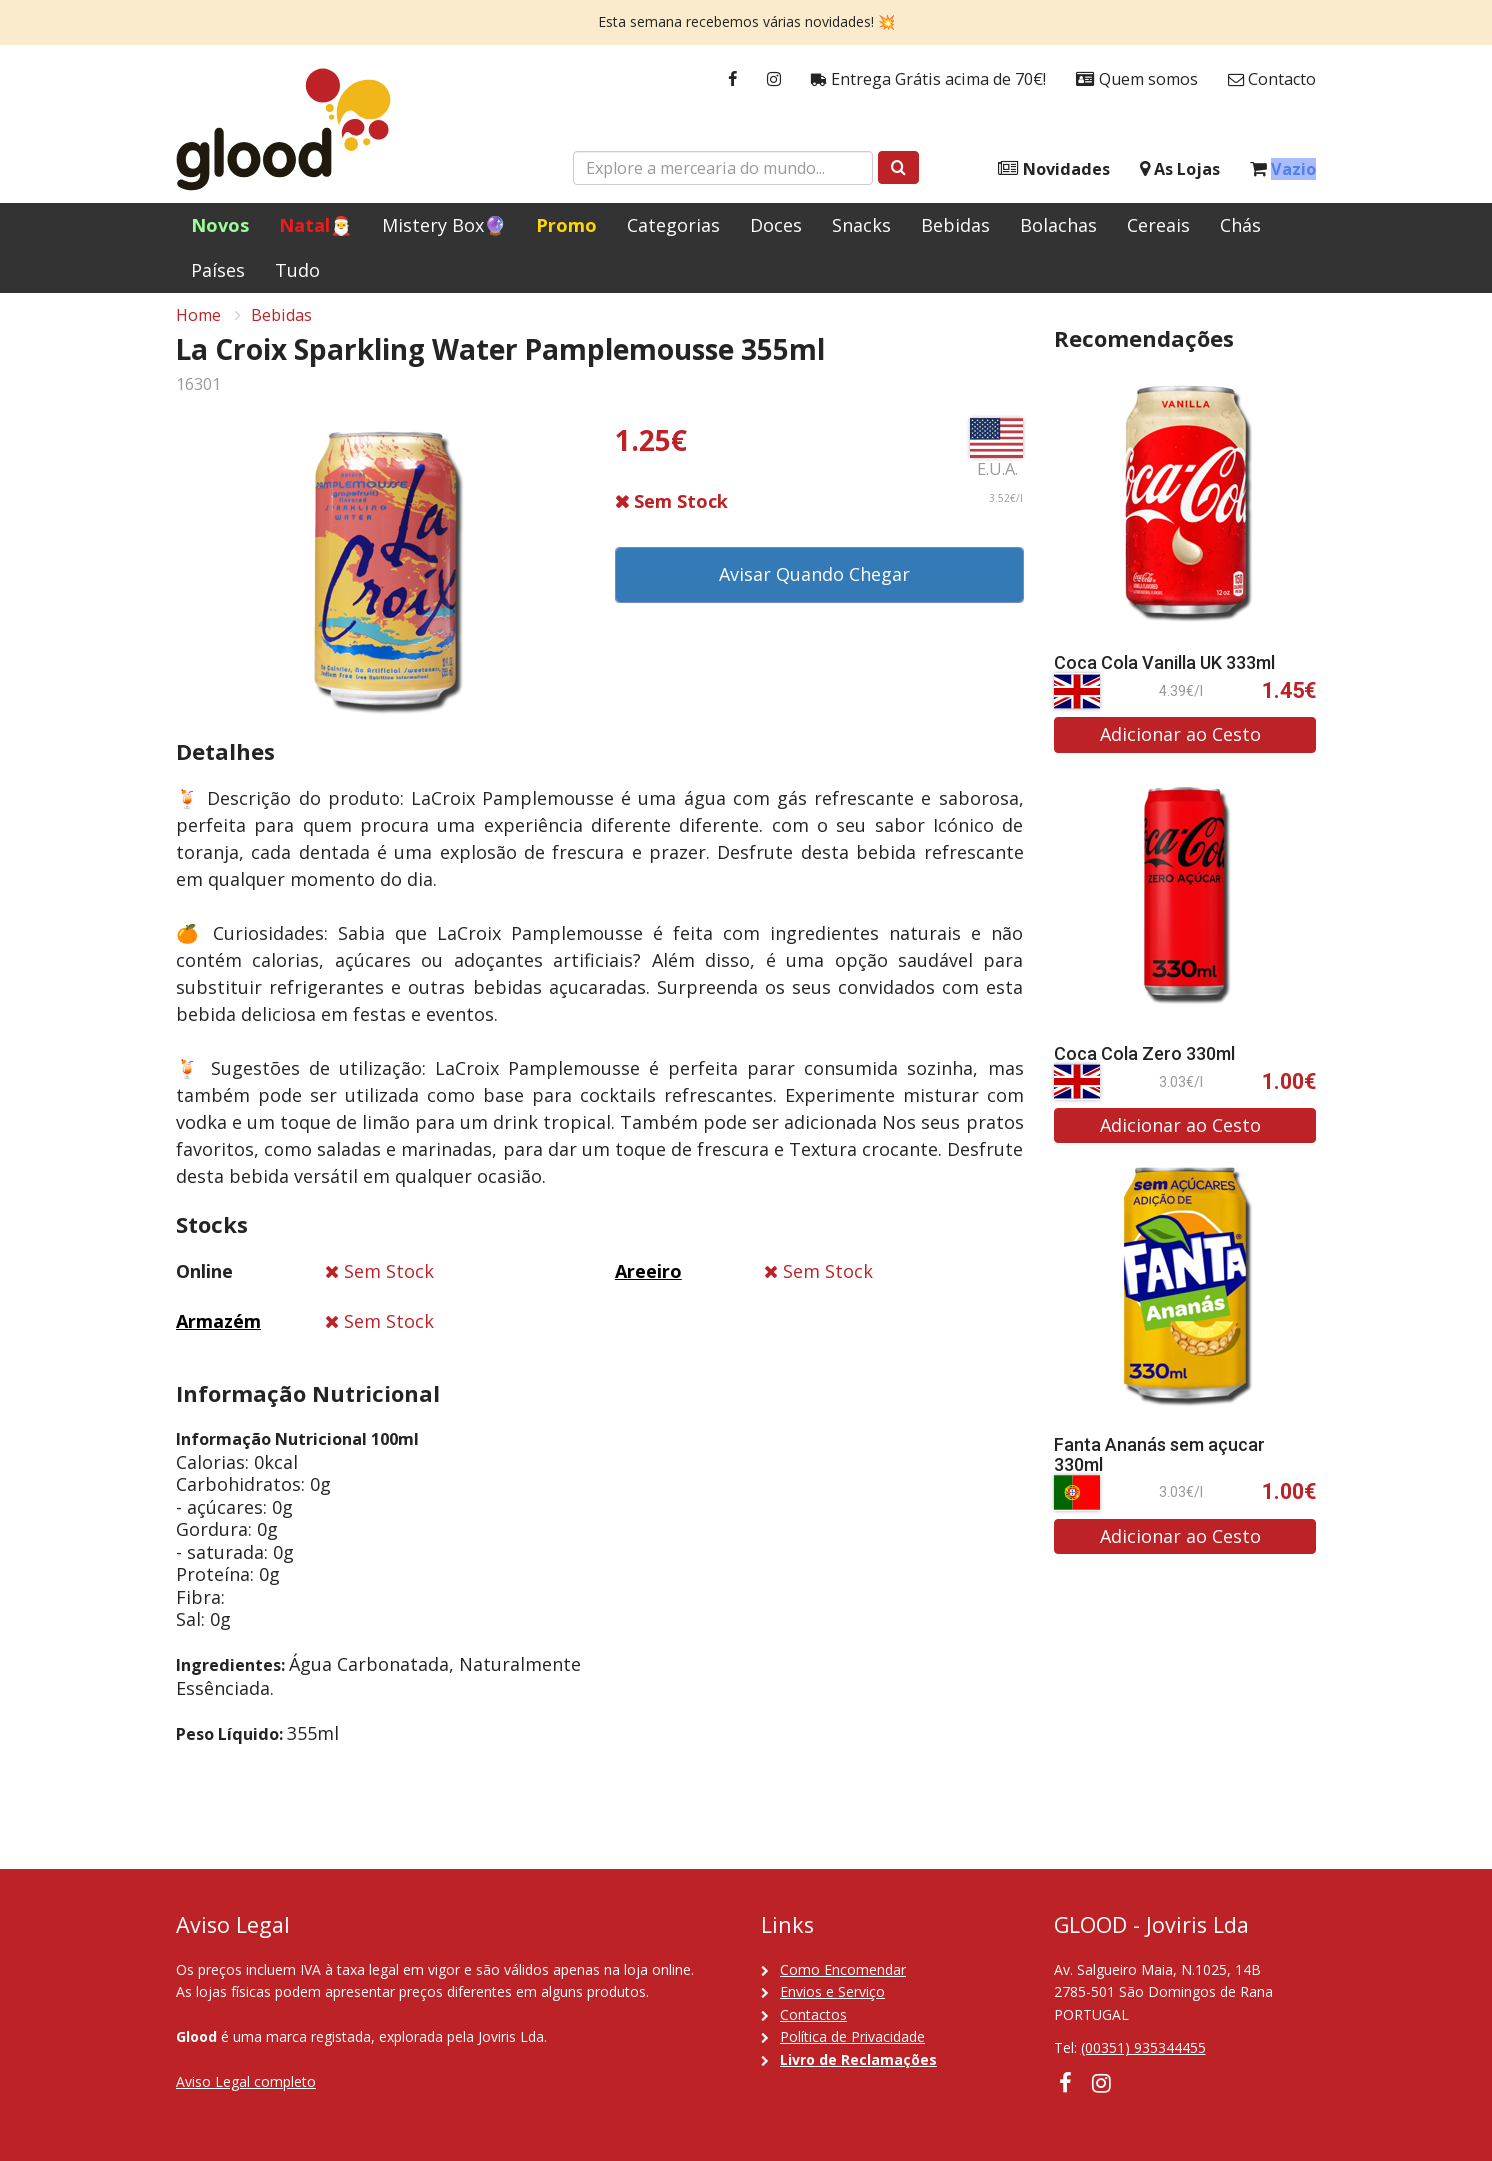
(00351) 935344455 (1143, 2047)
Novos (220, 225)
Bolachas (1058, 225)
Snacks (861, 225)
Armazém (218, 1332)
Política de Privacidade (852, 2036)
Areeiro (648, 1282)
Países (218, 270)
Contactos (813, 2014)
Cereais (1158, 225)
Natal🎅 (315, 225)
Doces (776, 225)
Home (198, 326)
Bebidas (955, 225)
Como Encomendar (843, 1969)
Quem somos (1137, 79)
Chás (1240, 225)
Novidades (1054, 169)
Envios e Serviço (832, 1991)
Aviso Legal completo (246, 2081)
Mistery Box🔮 (444, 225)
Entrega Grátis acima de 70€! (928, 79)
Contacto (1272, 79)
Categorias (673, 225)
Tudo (297, 270)
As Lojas (1180, 169)
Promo (566, 225)
